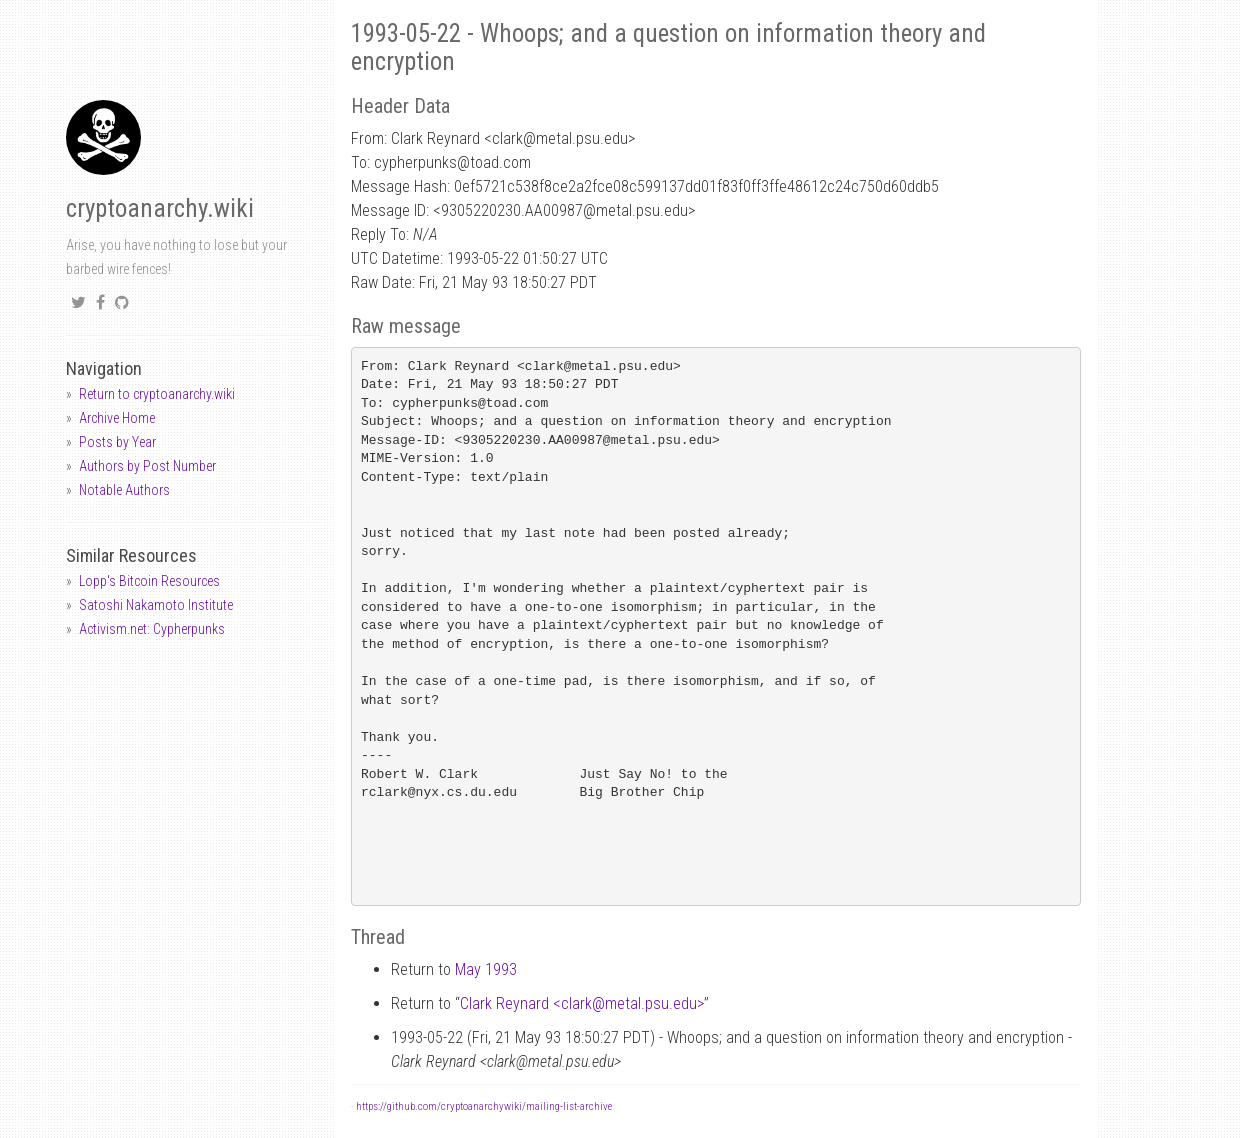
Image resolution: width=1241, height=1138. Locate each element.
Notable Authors (124, 490)
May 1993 (486, 969)
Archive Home (117, 418)
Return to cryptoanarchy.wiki (157, 394)
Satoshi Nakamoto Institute (156, 605)
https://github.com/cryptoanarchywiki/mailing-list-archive (484, 1106)
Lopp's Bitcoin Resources (149, 581)
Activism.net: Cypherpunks (152, 629)
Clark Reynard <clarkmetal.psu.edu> (582, 1003)
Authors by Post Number (147, 466)
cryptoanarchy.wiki (160, 208)
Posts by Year (117, 442)
